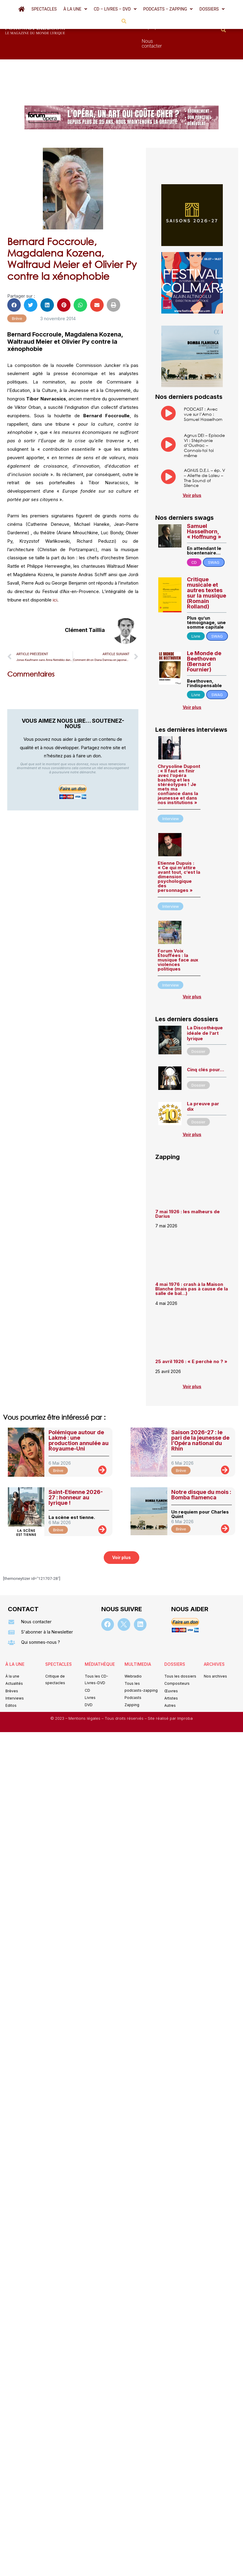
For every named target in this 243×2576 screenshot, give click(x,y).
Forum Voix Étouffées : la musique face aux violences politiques (178, 927)
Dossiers (211, 9)
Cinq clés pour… (205, 1037)
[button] (75, 9)
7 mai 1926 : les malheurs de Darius (187, 1181)
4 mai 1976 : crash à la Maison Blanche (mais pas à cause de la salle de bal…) (191, 1256)
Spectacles (44, 9)
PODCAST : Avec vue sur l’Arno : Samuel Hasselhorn (203, 382)
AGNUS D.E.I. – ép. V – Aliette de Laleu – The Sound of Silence (204, 445)
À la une (75, 9)
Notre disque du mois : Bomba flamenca (201, 1462)
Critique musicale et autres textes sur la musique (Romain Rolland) (206, 560)
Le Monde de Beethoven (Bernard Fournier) (204, 628)
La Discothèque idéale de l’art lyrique (205, 1000)
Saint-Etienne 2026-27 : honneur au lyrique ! (76, 1464)
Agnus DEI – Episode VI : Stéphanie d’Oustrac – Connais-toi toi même (204, 413)
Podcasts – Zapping (168, 9)
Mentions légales (85, 1686)
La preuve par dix (203, 1073)
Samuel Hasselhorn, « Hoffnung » (204, 498)
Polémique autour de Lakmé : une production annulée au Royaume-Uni (79, 1408)
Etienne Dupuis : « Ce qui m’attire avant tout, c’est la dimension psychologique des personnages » (179, 844)
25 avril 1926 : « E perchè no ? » (192, 1329)
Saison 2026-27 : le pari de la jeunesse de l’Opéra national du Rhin (200, 1408)
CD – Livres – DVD (115, 9)
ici (55, 567)
